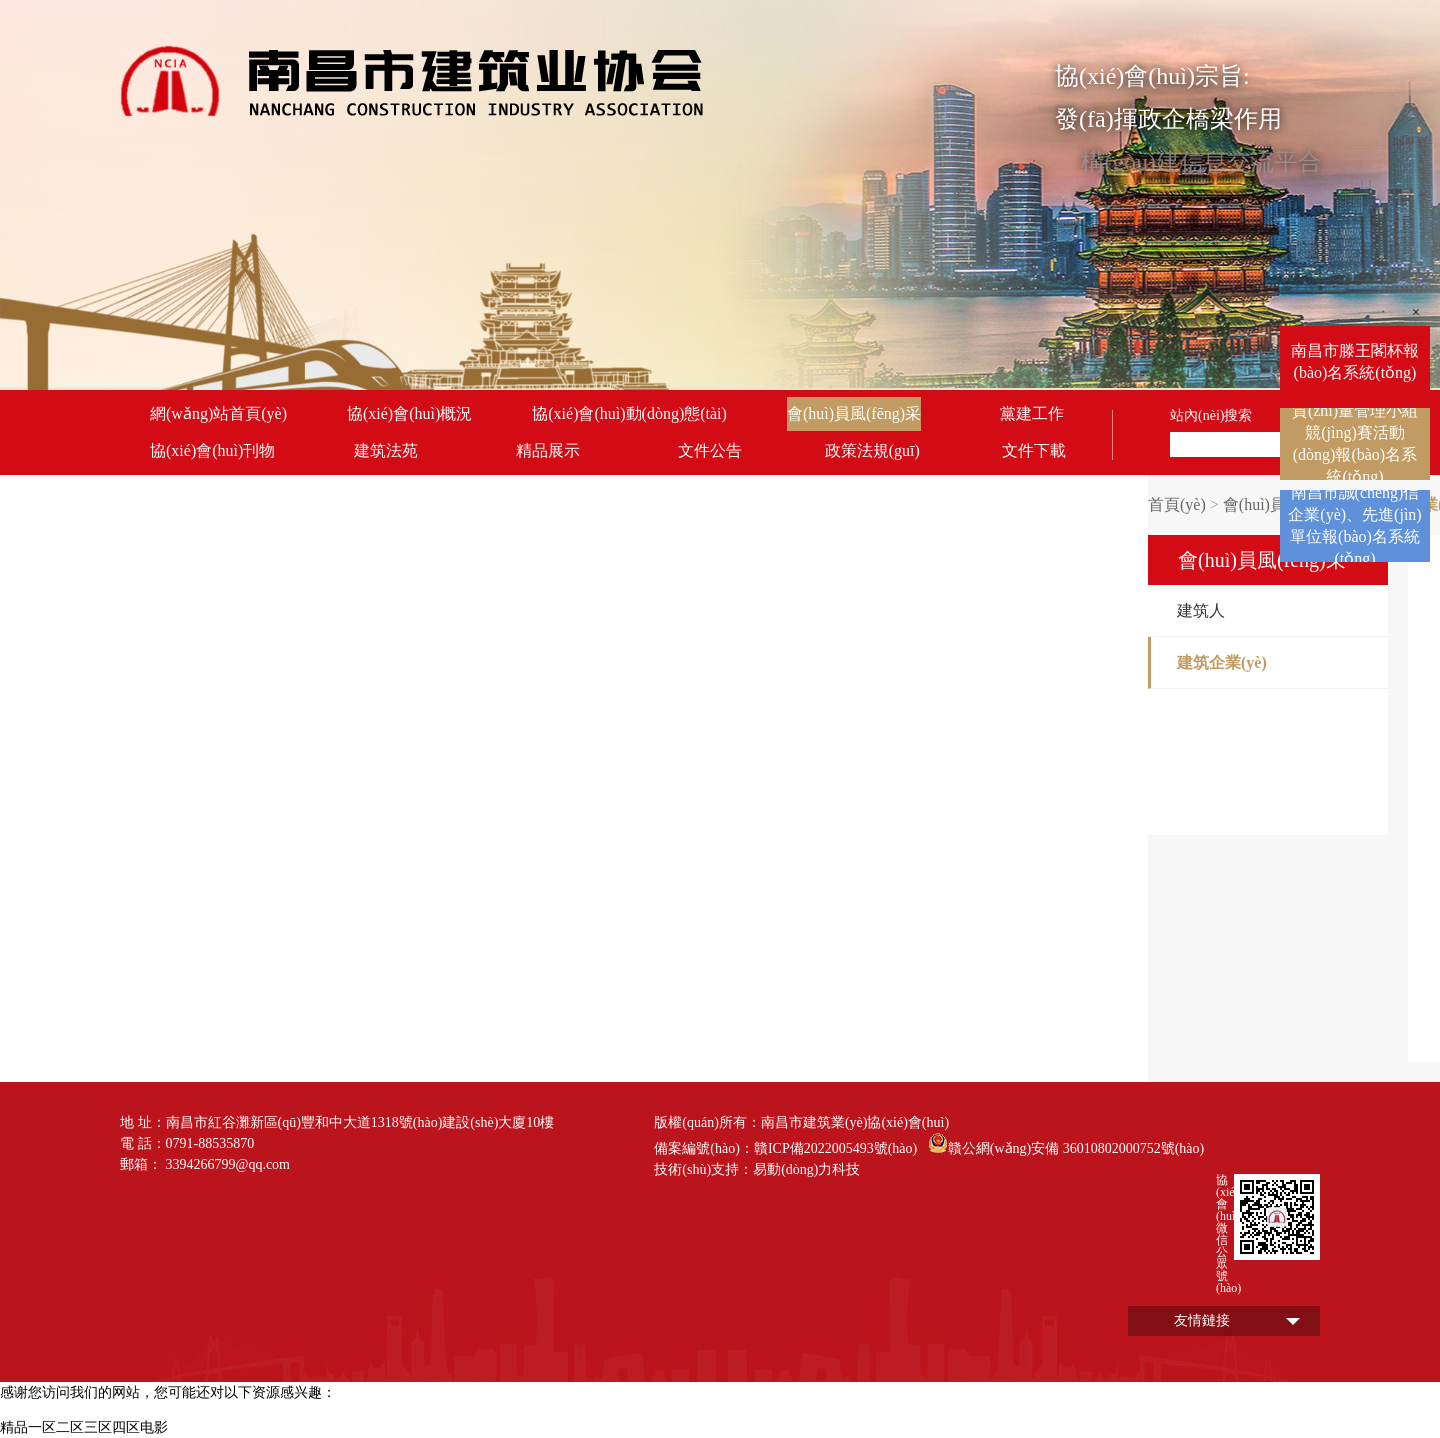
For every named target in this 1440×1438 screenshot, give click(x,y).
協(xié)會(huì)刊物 (212, 450)
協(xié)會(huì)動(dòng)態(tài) (629, 413)
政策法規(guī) (872, 450)
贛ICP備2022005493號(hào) (835, 1148)
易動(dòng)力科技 (806, 1169)
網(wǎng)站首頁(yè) (218, 413)
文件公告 (710, 450)
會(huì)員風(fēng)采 (854, 413)
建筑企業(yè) (1222, 662)
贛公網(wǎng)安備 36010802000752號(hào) (1066, 1143)
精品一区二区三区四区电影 (84, 1427)
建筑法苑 (386, 450)
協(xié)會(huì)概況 (409, 413)
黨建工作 (1032, 413)
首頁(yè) (1177, 504)
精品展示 (548, 450)
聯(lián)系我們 (201, 487)
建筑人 (1201, 610)
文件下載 (1034, 450)
